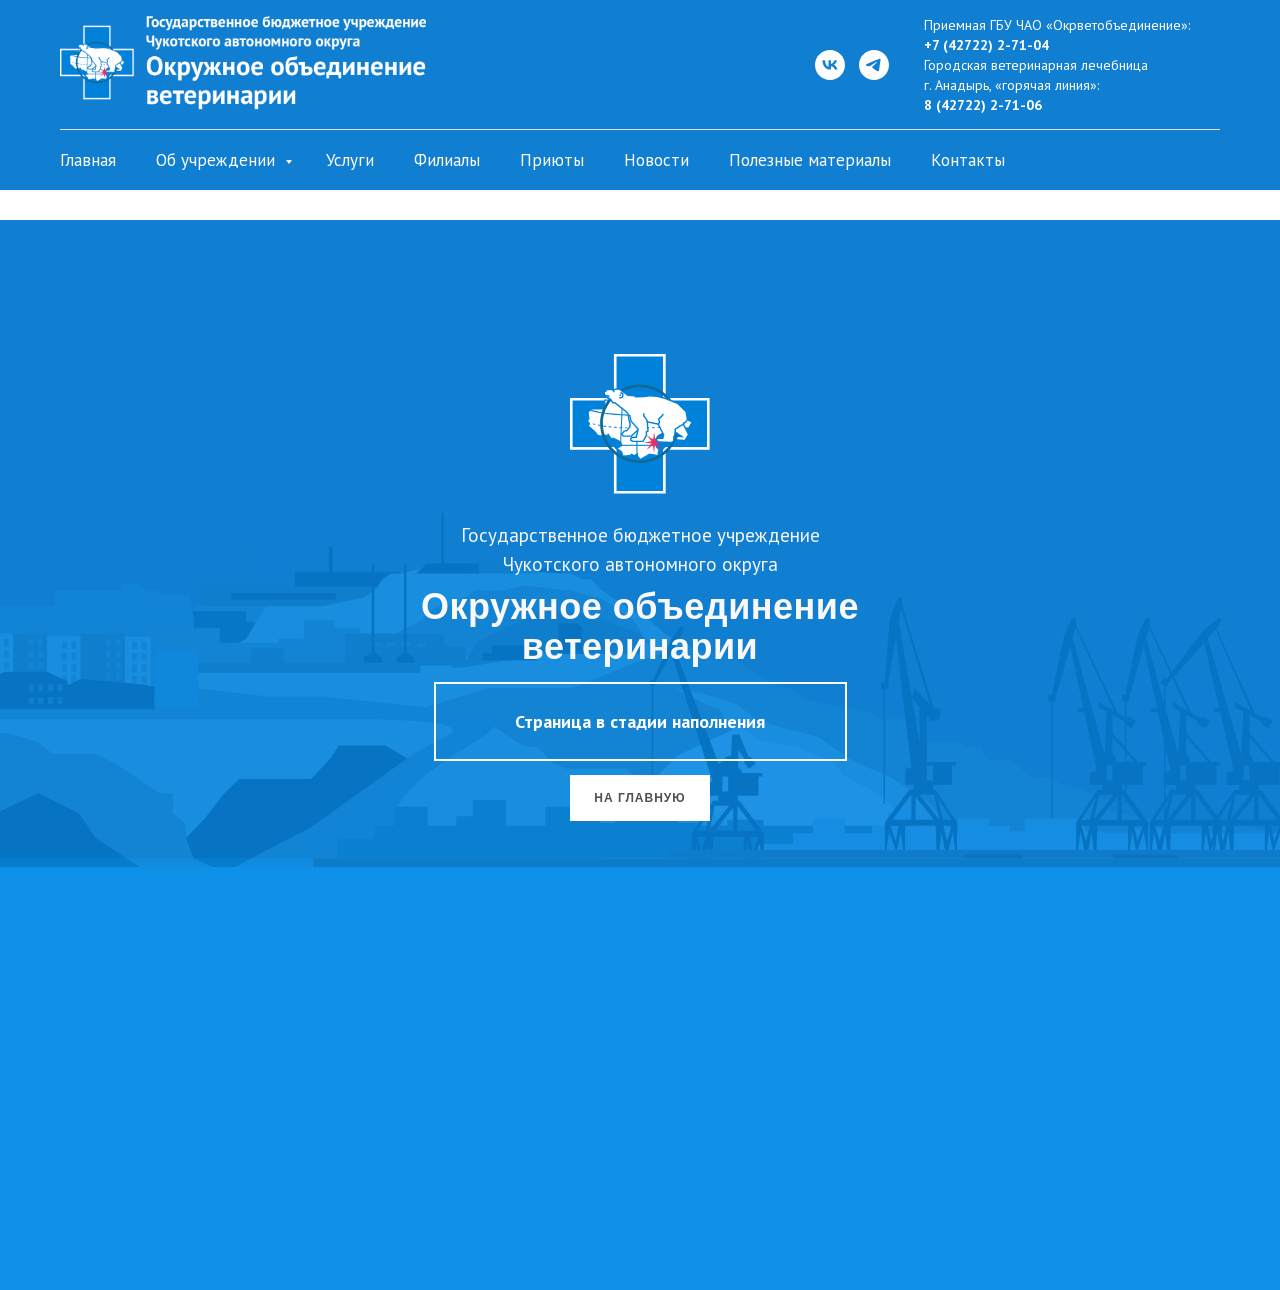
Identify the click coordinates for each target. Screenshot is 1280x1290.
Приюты (552, 160)
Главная (88, 160)
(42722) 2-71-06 (987, 105)
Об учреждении (218, 160)
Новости (656, 160)
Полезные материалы (810, 160)
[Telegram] (874, 65)
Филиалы (447, 160)
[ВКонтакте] (830, 65)
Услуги (350, 160)
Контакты (968, 160)
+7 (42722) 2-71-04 (986, 45)
